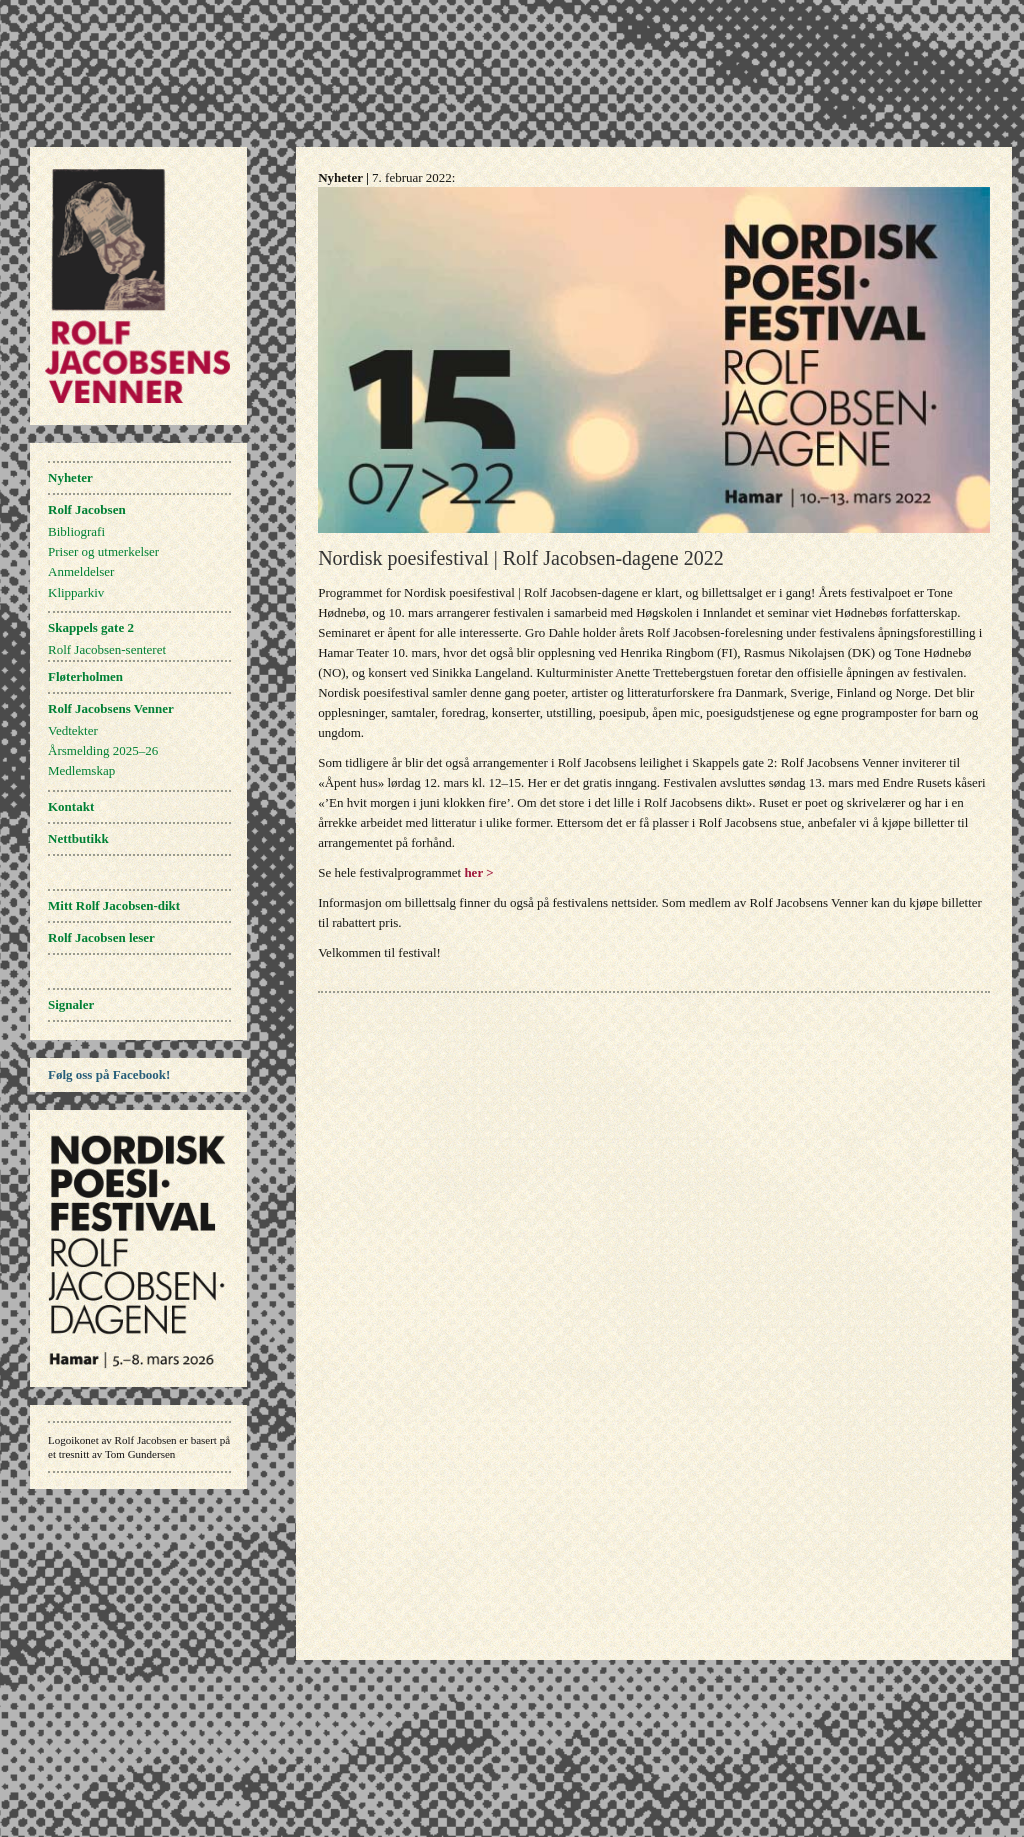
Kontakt (71, 806)
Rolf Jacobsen (87, 509)
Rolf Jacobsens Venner (111, 708)
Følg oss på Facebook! (109, 1074)
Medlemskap (81, 770)
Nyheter (70, 477)
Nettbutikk (78, 838)
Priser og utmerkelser (103, 551)
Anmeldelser (81, 571)
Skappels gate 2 (91, 627)
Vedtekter (73, 730)
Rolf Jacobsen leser (101, 937)
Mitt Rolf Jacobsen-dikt (114, 905)
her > (478, 872)
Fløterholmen (85, 676)
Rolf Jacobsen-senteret (107, 649)
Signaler (71, 1004)
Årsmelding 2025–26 (103, 750)
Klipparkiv (76, 592)
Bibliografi (76, 531)
